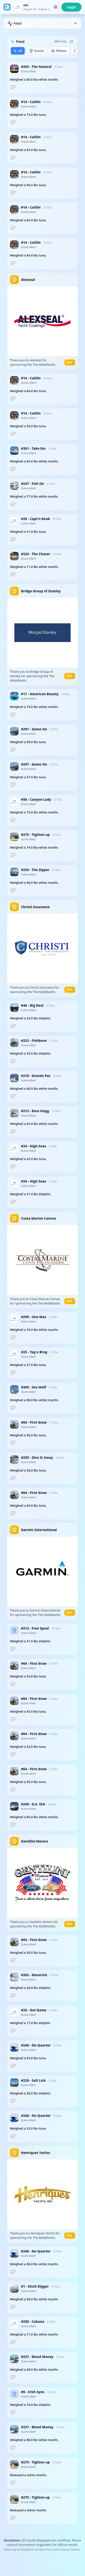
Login (71, 7)
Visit (69, 362)
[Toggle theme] (56, 7)
